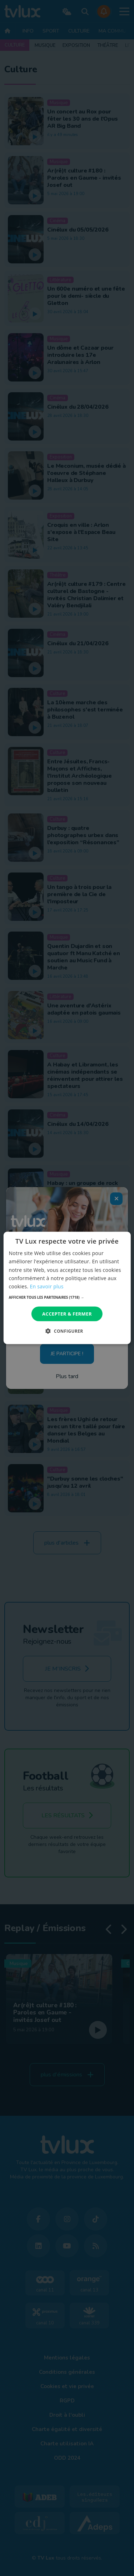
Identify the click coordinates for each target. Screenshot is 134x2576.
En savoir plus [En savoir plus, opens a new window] (46, 1286)
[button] (67, 1297)
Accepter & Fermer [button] (67, 1314)
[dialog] (66, 1288)
